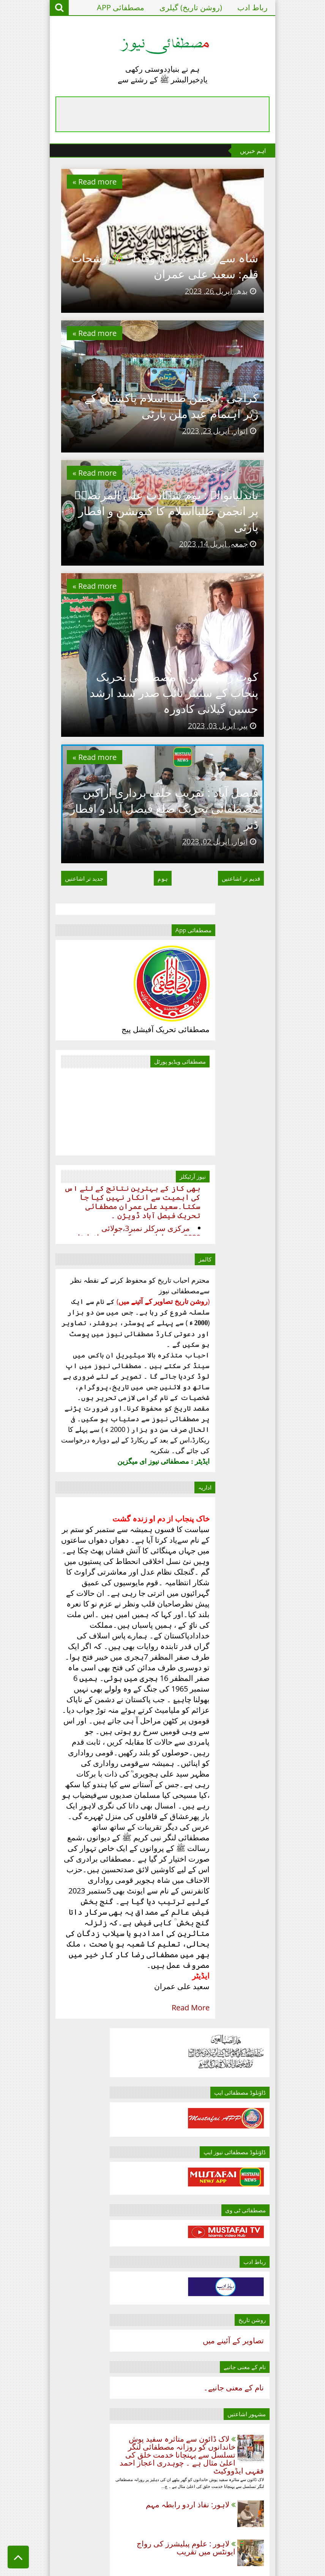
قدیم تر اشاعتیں (280, 1128)
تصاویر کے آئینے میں (272, 1466)
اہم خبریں (128, 2438)
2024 (283, 2146)
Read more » (55, 182)
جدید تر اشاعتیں (45, 1128)
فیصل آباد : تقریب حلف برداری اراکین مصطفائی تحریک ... (235, 1920)
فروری (271, 1873)
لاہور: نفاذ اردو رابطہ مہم (226, 1645)
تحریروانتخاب (123, 2453)
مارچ (274, 1888)
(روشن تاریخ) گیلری (230, 7)
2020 (283, 1801)
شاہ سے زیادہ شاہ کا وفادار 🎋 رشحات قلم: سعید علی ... (234, 2016)
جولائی (271, 2069)
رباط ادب (291, 7)
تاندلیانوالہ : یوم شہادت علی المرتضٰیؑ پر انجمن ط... (238, 1968)
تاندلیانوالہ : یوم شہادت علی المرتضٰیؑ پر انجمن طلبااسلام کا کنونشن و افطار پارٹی (183, 662)
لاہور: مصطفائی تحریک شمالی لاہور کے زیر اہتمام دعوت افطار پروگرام (232, 1731)
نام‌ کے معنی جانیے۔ (273, 1513)
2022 (283, 1831)
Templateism (175, 2567)
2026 (283, 2176)
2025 (283, 2161)
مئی (275, 2039)
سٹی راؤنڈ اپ (122, 2469)
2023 (283, 1845)
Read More (132, 2374)
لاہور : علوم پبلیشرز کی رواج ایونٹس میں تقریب (225, 1688)
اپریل (273, 1903)
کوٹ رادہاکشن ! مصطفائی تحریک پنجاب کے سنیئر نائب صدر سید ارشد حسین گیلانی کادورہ (166, 905)
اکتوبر (272, 2113)
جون (275, 2054)
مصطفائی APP (159, 7)
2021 (283, 1816)
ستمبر (272, 2098)
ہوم (163, 1128)
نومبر (273, 2128)
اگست (272, 2083)
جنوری (272, 1858)
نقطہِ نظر (129, 2509)
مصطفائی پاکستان (134, 2489)
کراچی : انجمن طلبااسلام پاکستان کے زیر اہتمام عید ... (230, 1992)
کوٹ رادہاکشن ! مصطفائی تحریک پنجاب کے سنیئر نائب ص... (229, 1944)
